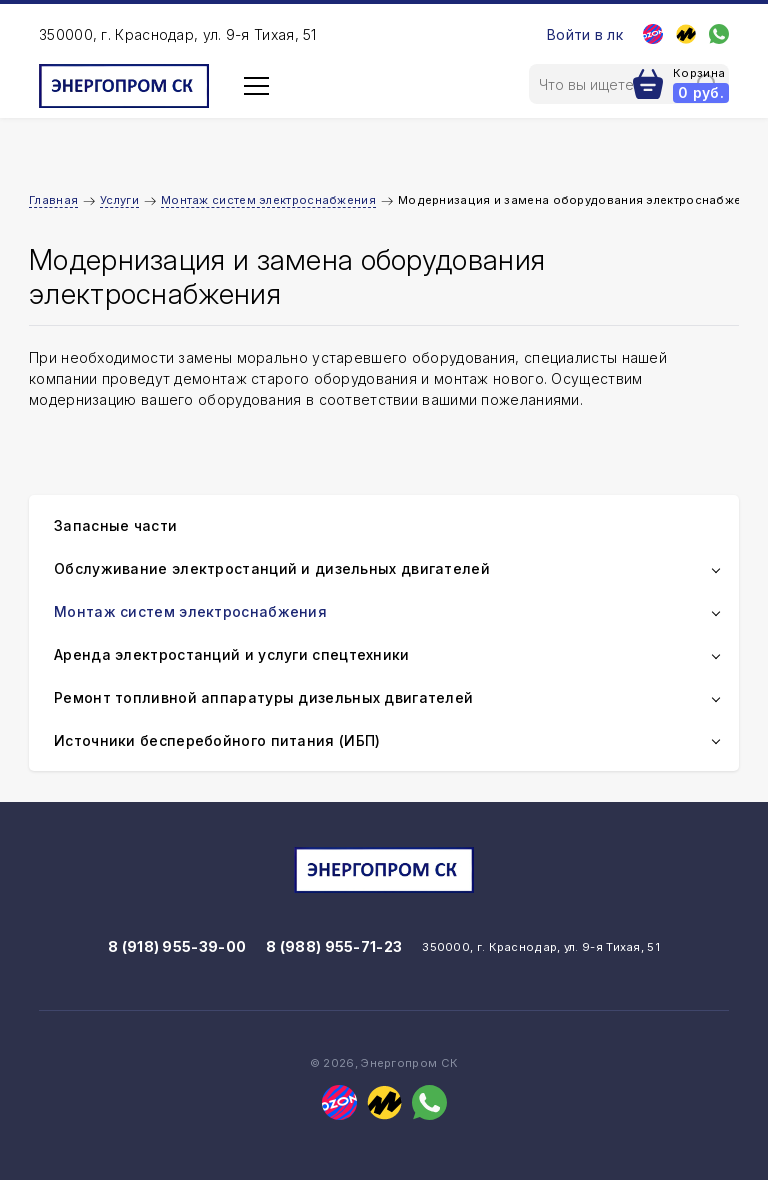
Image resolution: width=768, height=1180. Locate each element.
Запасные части (115, 525)
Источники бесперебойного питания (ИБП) (217, 740)
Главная (53, 200)
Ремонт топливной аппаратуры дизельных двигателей (263, 697)
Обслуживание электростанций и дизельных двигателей (272, 568)
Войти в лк (585, 34)
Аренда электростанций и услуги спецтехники (232, 654)
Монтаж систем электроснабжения (268, 200)
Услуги (119, 200)
